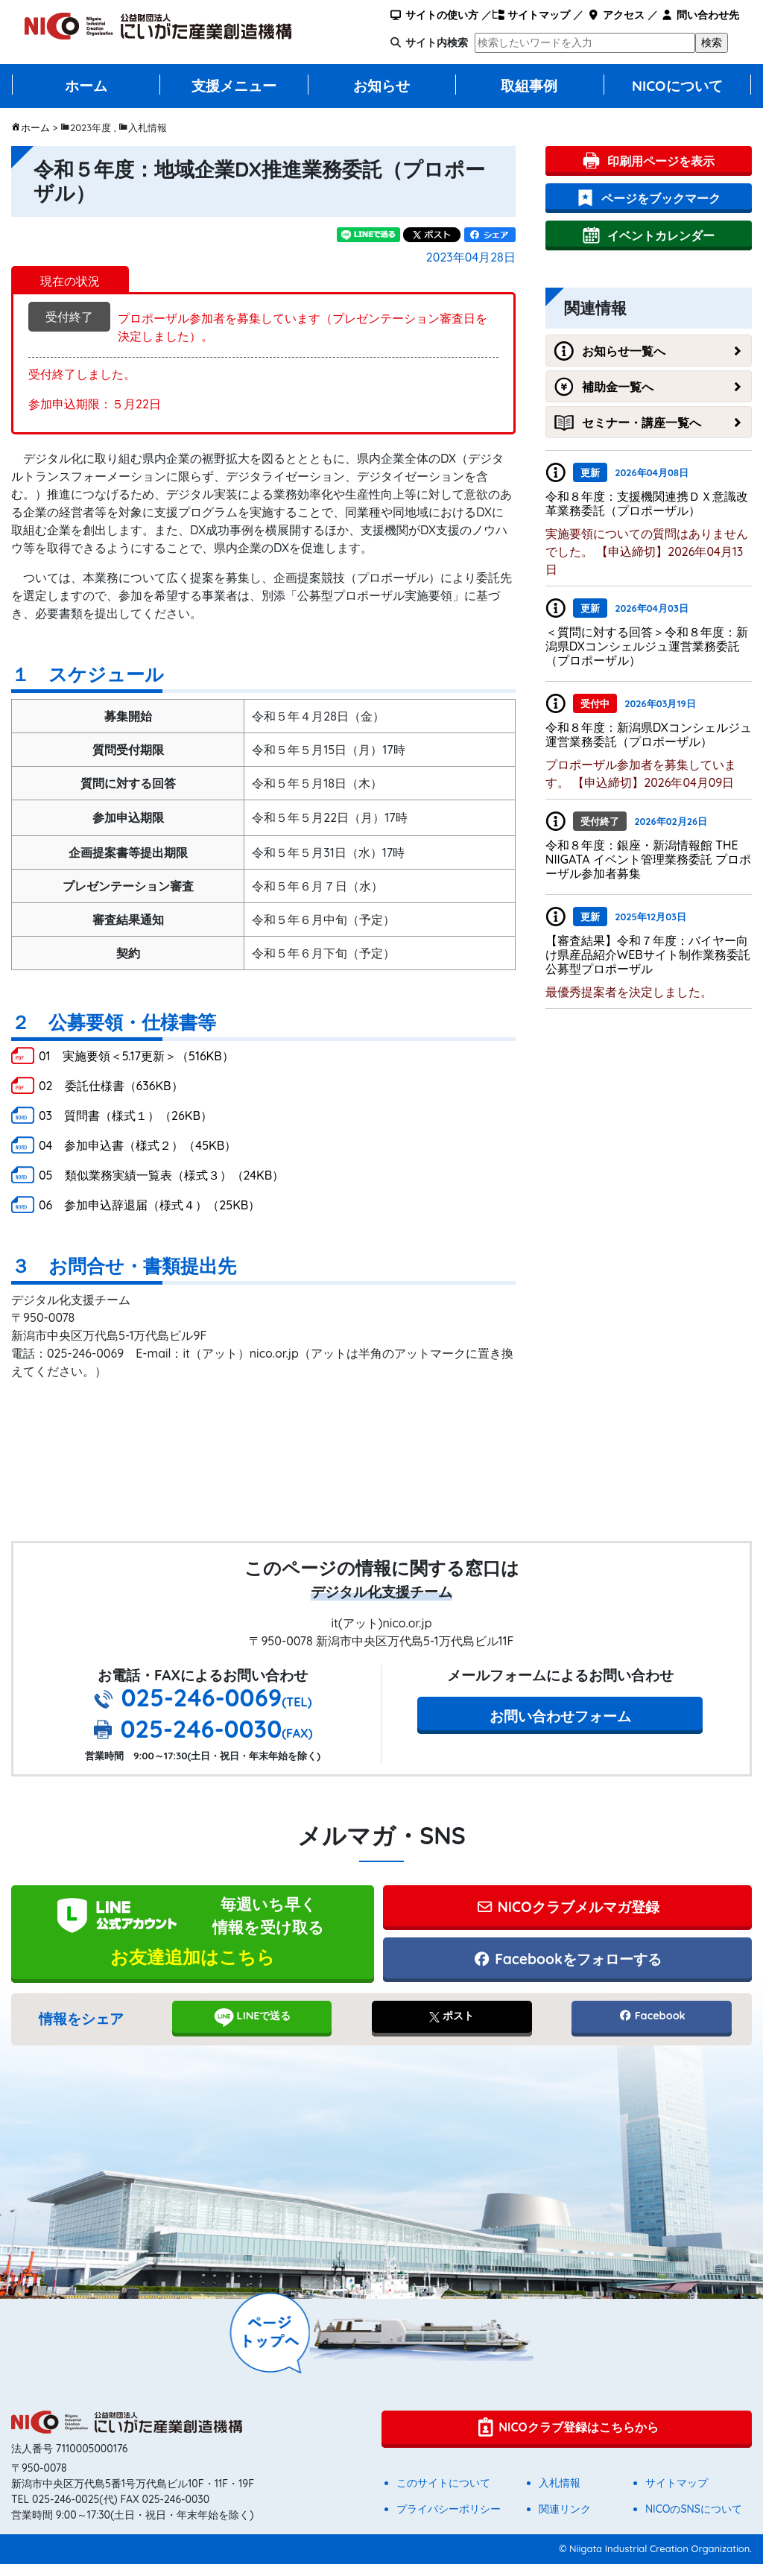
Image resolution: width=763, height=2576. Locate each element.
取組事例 (529, 86)
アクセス (615, 15)
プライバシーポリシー (448, 2521)
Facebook (652, 2027)
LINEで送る (252, 2029)
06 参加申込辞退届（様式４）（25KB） (149, 1204)
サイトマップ (531, 15)
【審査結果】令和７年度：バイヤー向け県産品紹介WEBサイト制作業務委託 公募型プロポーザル (653, 954)
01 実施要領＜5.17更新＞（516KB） (136, 1055)
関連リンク (565, 2521)
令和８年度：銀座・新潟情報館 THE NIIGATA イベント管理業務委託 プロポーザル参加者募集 (648, 859)
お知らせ (381, 86)
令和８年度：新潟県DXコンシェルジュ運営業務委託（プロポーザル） (648, 734)
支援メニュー (233, 86)
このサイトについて (443, 2494)
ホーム (86, 86)
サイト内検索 (436, 42)
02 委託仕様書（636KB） (111, 1085)
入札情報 (559, 2494)
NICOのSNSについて (693, 2521)
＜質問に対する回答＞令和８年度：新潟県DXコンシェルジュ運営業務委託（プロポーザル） (646, 646)
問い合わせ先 (700, 15)
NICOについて (677, 86)
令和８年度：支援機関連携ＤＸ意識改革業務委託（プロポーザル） (646, 503)
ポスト (451, 2027)
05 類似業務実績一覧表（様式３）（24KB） (161, 1175)
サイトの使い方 (434, 15)
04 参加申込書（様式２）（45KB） (137, 1145)
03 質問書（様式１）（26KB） (125, 1115)
